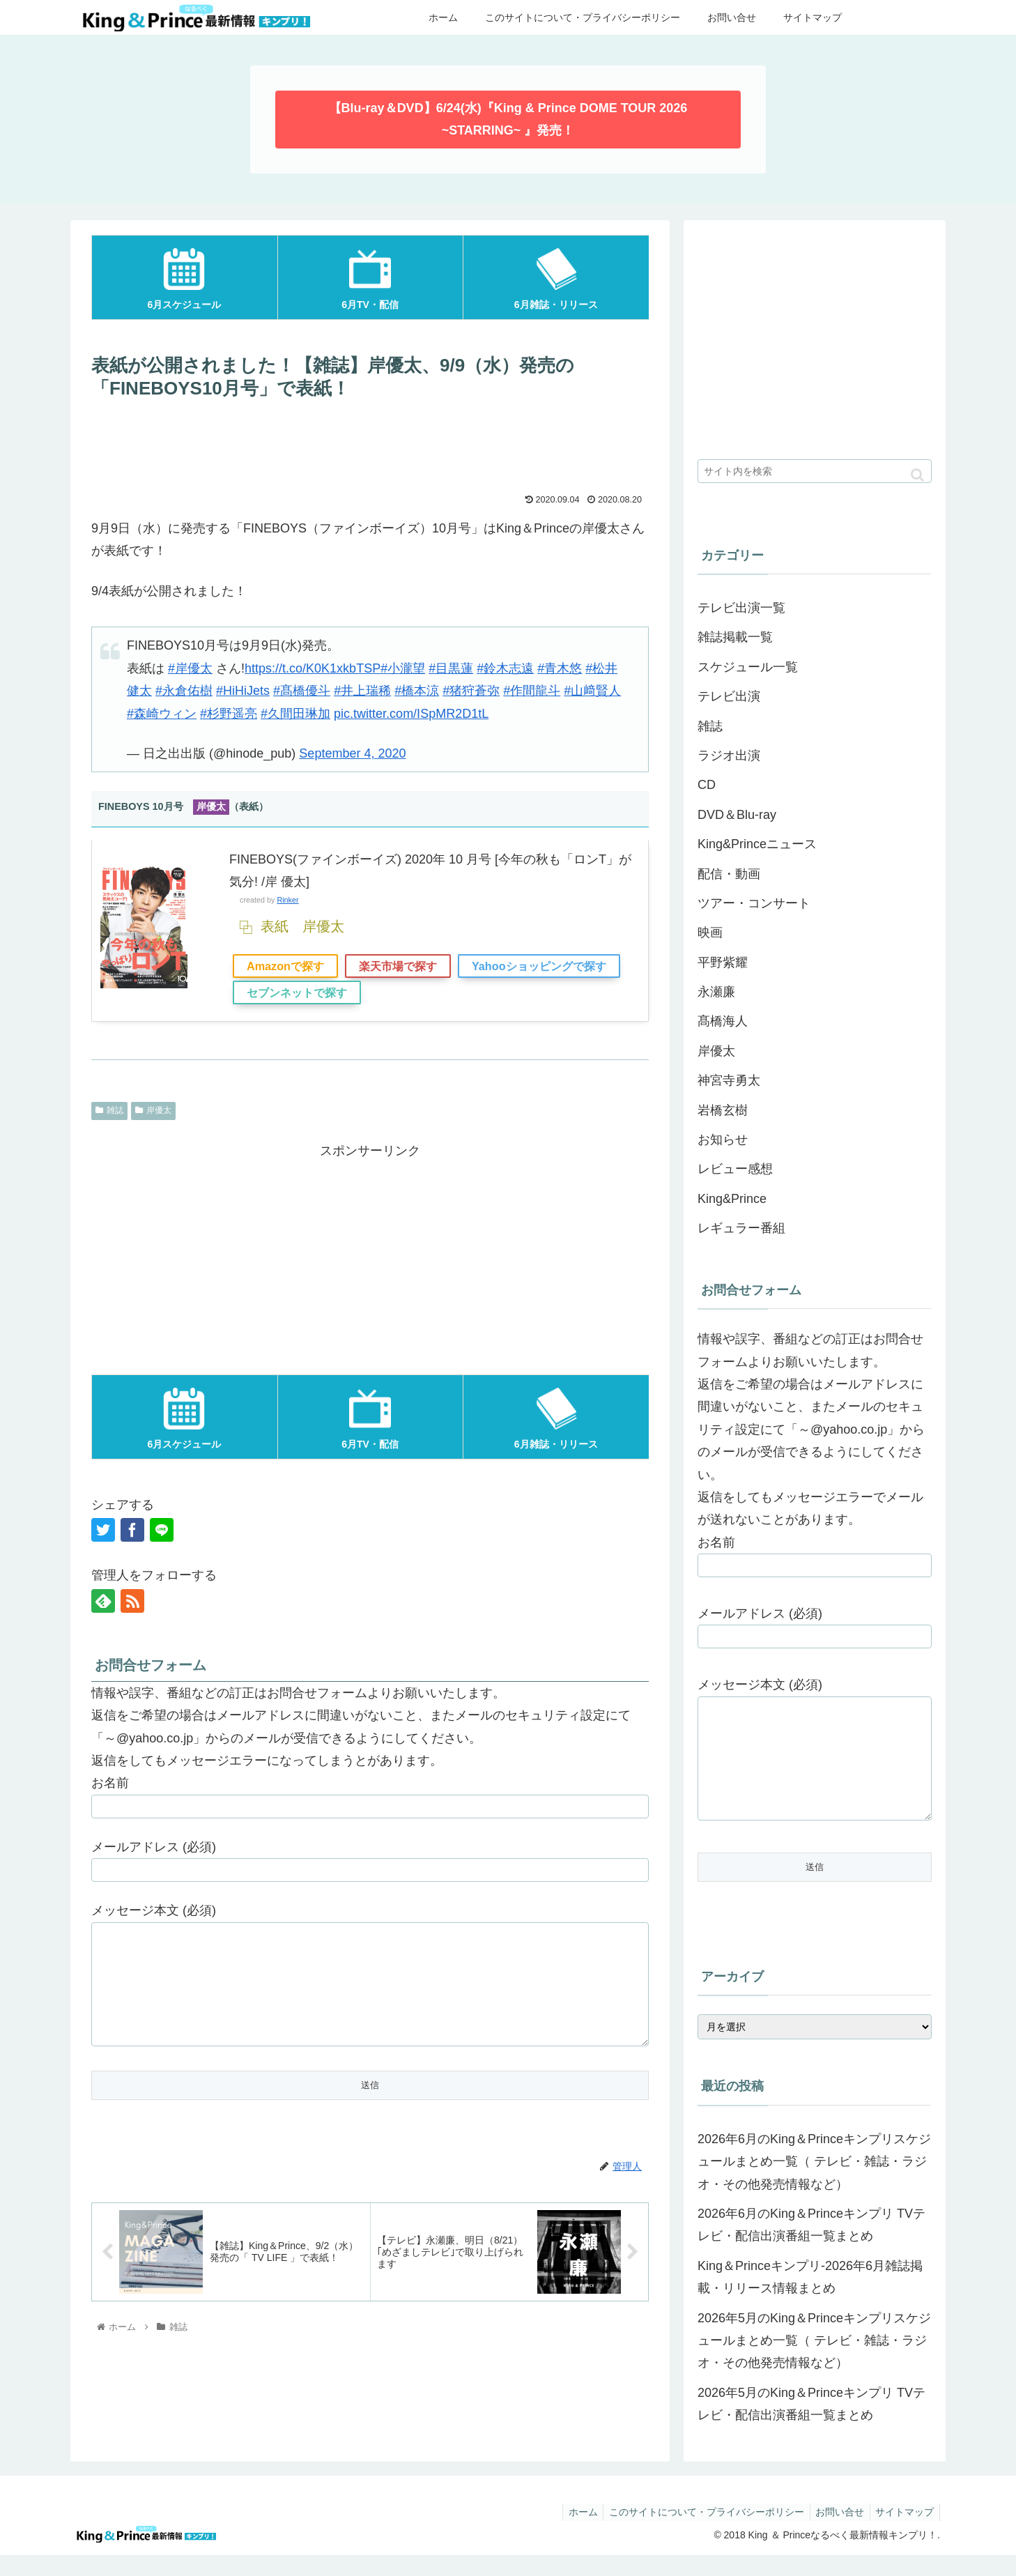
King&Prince (732, 1199)
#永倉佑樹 (184, 691)
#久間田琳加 (295, 714)
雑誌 (109, 1110)
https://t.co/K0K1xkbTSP (312, 668)
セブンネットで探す (297, 992)
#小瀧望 (402, 668)
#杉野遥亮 (228, 714)
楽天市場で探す (398, 966)
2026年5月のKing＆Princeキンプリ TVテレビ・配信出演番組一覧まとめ (811, 2425)
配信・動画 (729, 874)
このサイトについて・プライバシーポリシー (698, 2532)
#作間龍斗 (531, 691)
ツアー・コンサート (754, 903)
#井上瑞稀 (362, 691)
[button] (917, 475)
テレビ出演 (729, 696)
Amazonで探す (285, 966)
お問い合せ (834, 2532)
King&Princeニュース (757, 844)
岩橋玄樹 (723, 1110)
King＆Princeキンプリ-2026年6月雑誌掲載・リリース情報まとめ (810, 2298)
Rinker (287, 900)
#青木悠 (559, 668)
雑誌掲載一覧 (735, 637)
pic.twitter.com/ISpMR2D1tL (411, 714)
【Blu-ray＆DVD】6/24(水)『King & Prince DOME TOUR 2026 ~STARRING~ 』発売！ (508, 119)
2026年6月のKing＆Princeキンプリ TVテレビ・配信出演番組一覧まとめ (811, 2246)
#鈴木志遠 (505, 668)
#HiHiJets (243, 691)
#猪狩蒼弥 (471, 691)
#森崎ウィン (162, 714)
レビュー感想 (735, 1169)
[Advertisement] (370, 444)
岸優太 (153, 1110)
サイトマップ (903, 2532)
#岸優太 (190, 668)
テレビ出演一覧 (741, 608)
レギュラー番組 (741, 1228)
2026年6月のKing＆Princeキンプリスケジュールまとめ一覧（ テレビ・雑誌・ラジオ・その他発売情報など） (814, 2182)
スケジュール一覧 (748, 667)
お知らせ (723, 1140)
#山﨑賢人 (592, 691)
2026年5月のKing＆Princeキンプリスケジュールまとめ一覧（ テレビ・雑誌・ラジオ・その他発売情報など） (814, 2361)
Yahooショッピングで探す (539, 966)
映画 (710, 933)
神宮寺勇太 (729, 1080)
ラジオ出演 (729, 755)
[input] (815, 471)
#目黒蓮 (451, 668)
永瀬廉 (716, 992)
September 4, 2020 (352, 753)
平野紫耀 (723, 962)
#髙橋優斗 (301, 691)
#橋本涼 (416, 691)
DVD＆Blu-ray (737, 815)
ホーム (571, 2532)
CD (707, 785)
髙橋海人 (723, 1021)
